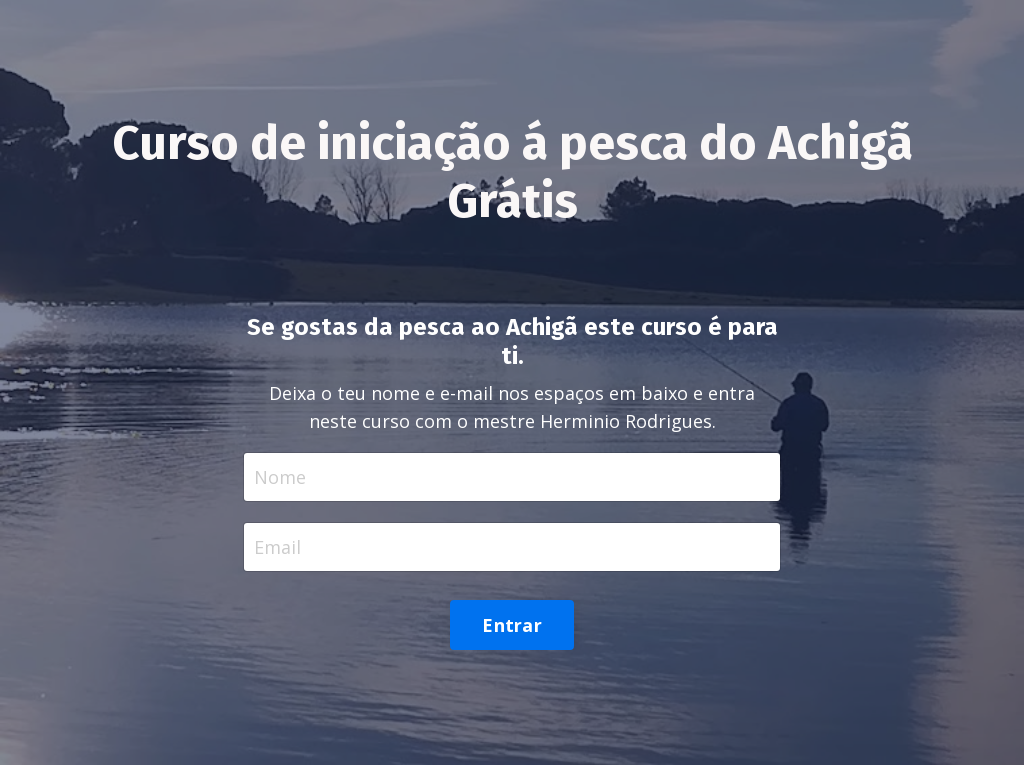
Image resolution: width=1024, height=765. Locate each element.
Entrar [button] (512, 625)
